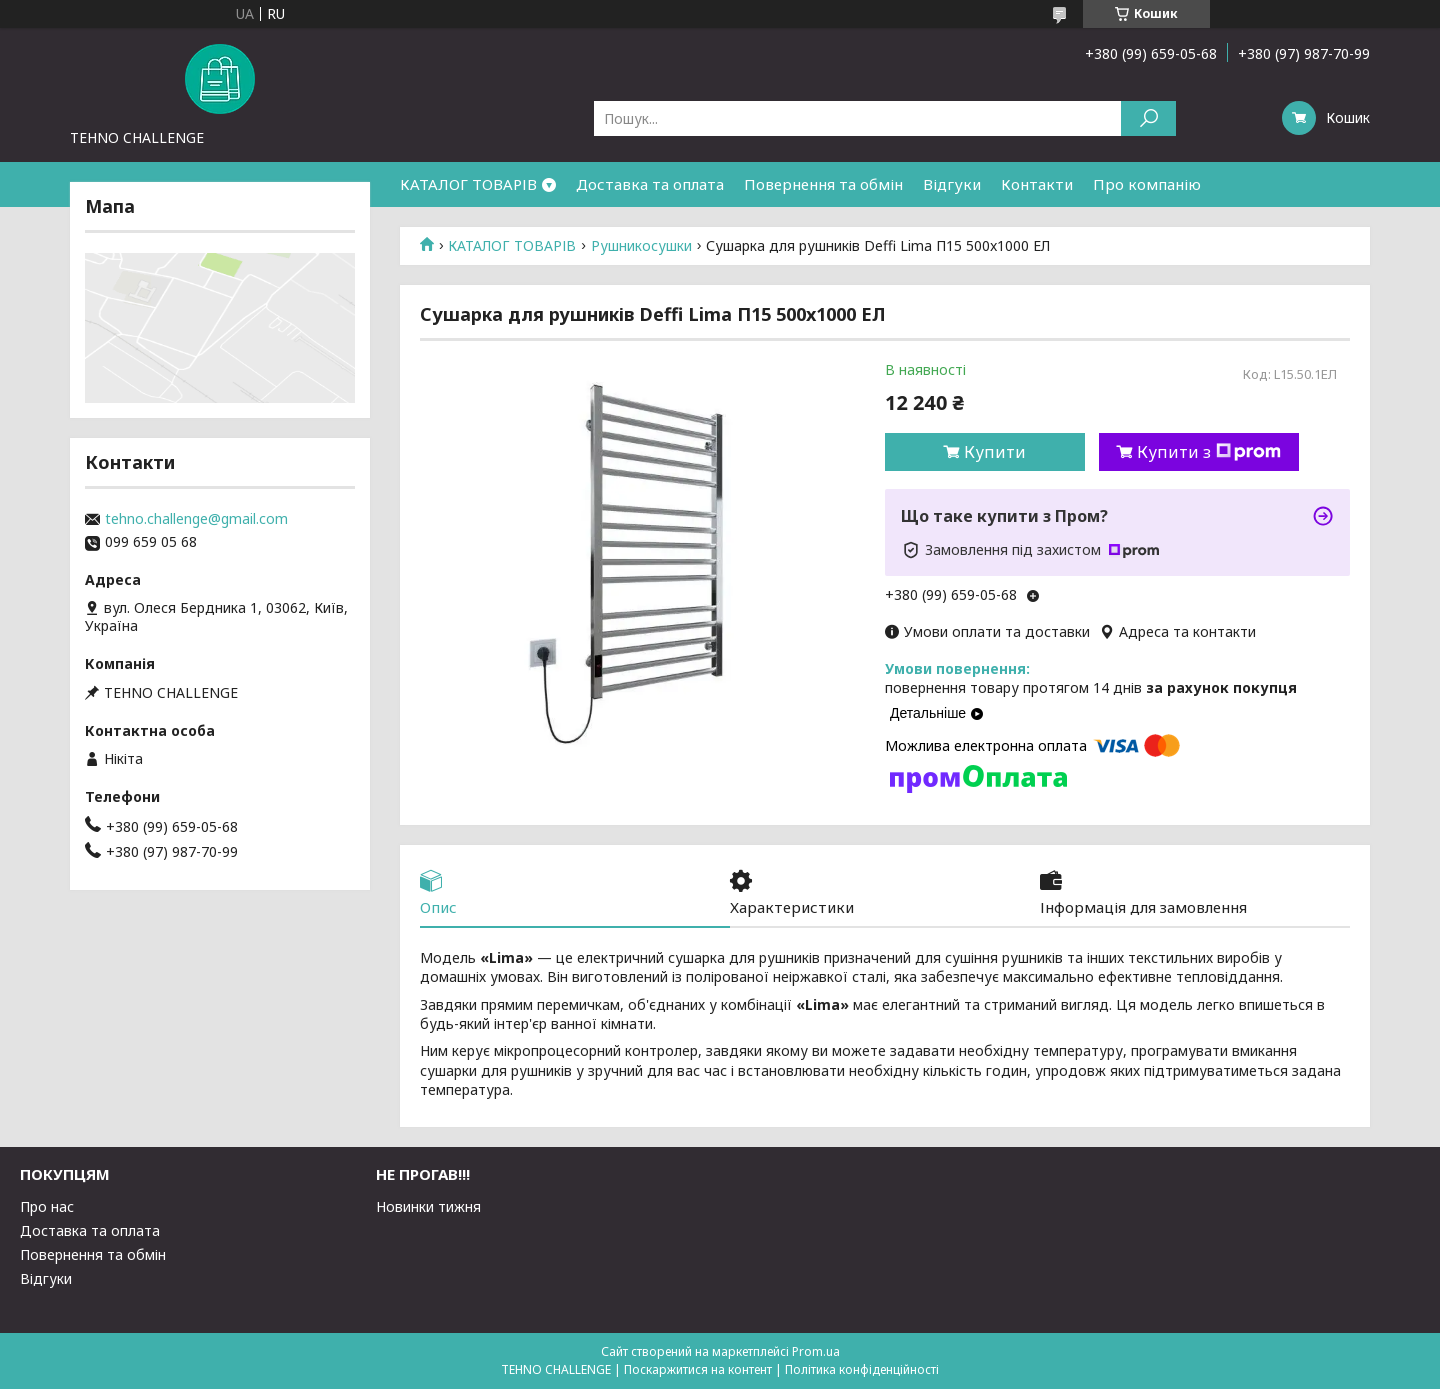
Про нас (47, 1206)
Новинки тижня (428, 1206)
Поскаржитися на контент (698, 1369)
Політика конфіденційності (862, 1369)
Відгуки (952, 184)
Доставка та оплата (650, 184)
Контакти (1037, 184)
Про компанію (1147, 184)
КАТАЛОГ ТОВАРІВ (468, 184)
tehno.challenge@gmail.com (196, 519)
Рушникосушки (641, 246)
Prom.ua (816, 1351)
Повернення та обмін (823, 184)
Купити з (1209, 452)
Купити (995, 452)
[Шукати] (1148, 118)
